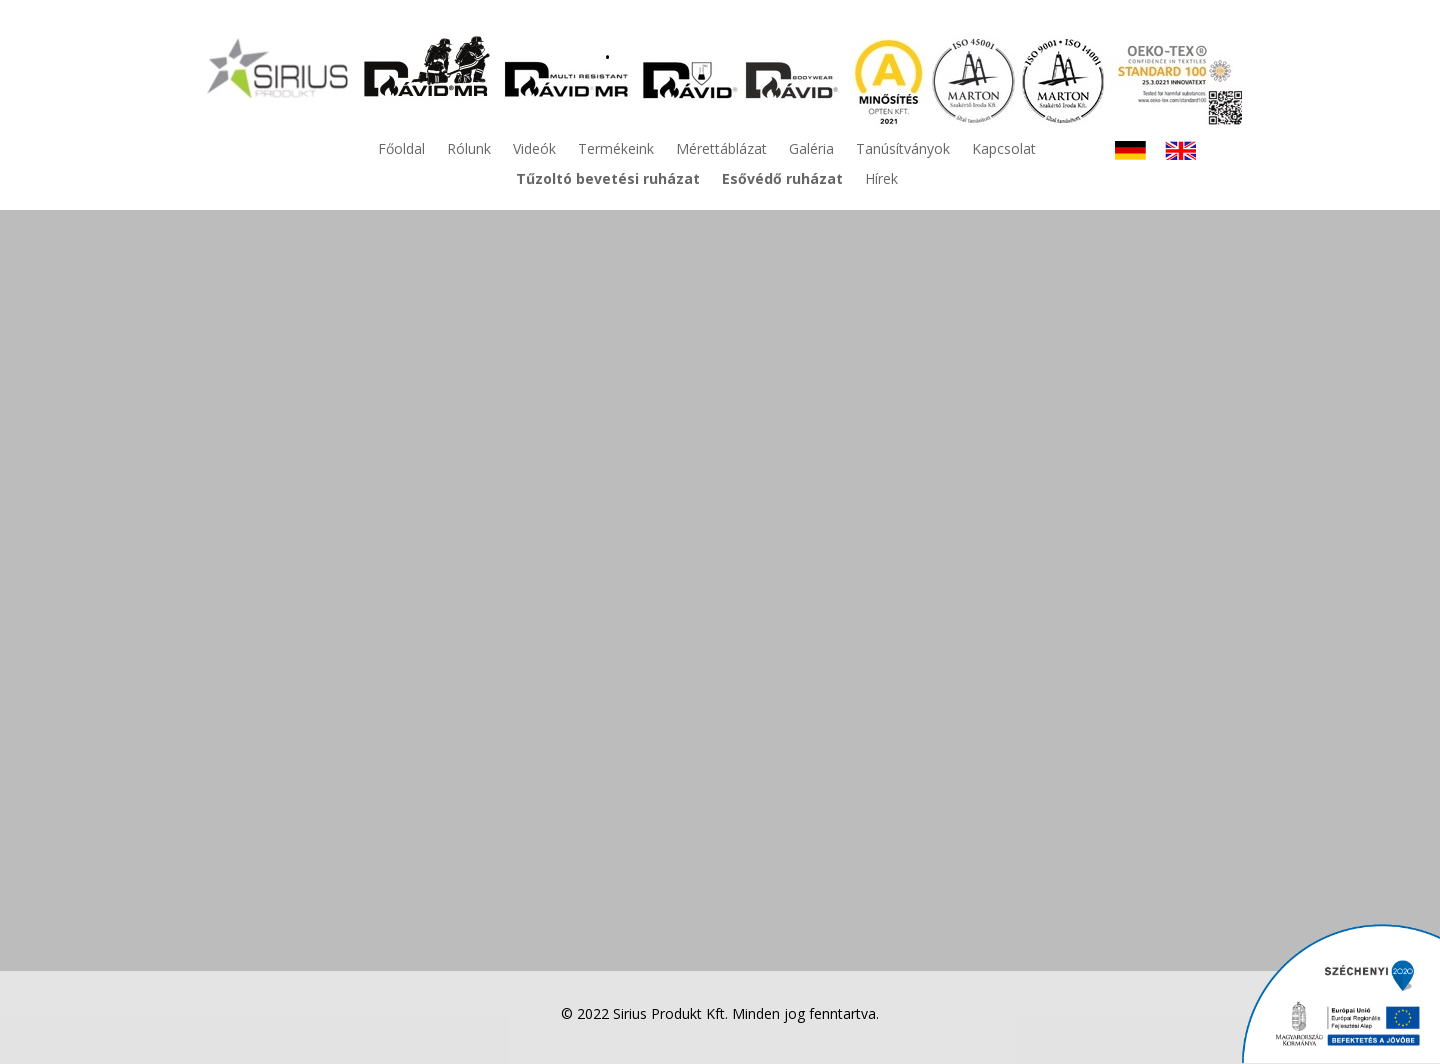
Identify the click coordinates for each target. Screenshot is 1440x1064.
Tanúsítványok (903, 150)
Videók (534, 150)
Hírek (881, 180)
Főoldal (401, 150)
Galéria (811, 150)
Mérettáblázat (721, 150)
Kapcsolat (1004, 150)
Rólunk (469, 150)
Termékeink (616, 150)
